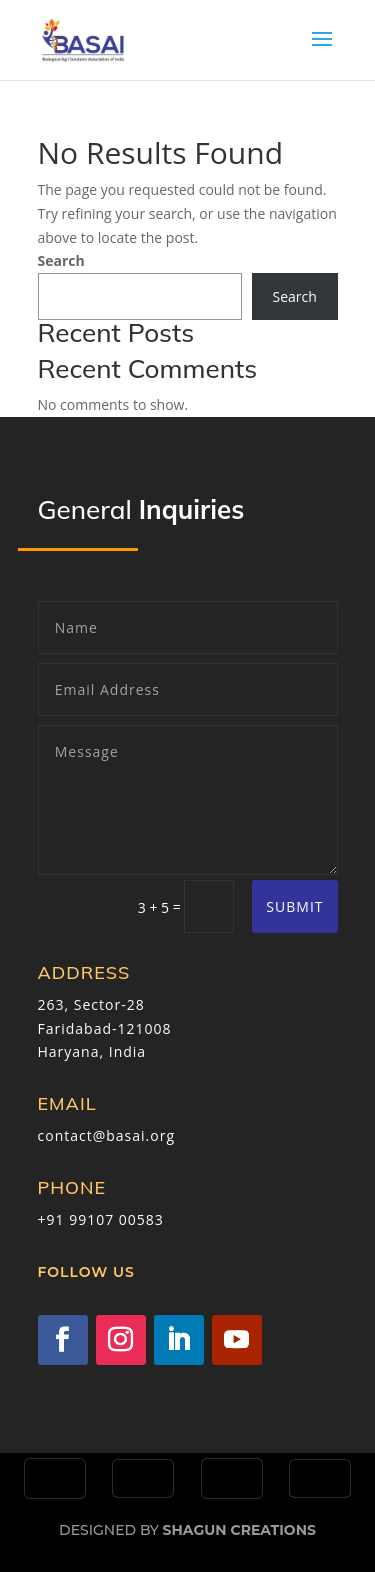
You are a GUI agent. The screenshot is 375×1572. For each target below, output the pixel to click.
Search (61, 260)
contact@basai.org (106, 1135)
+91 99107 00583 (101, 1219)
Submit (294, 906)
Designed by (187, 1530)
